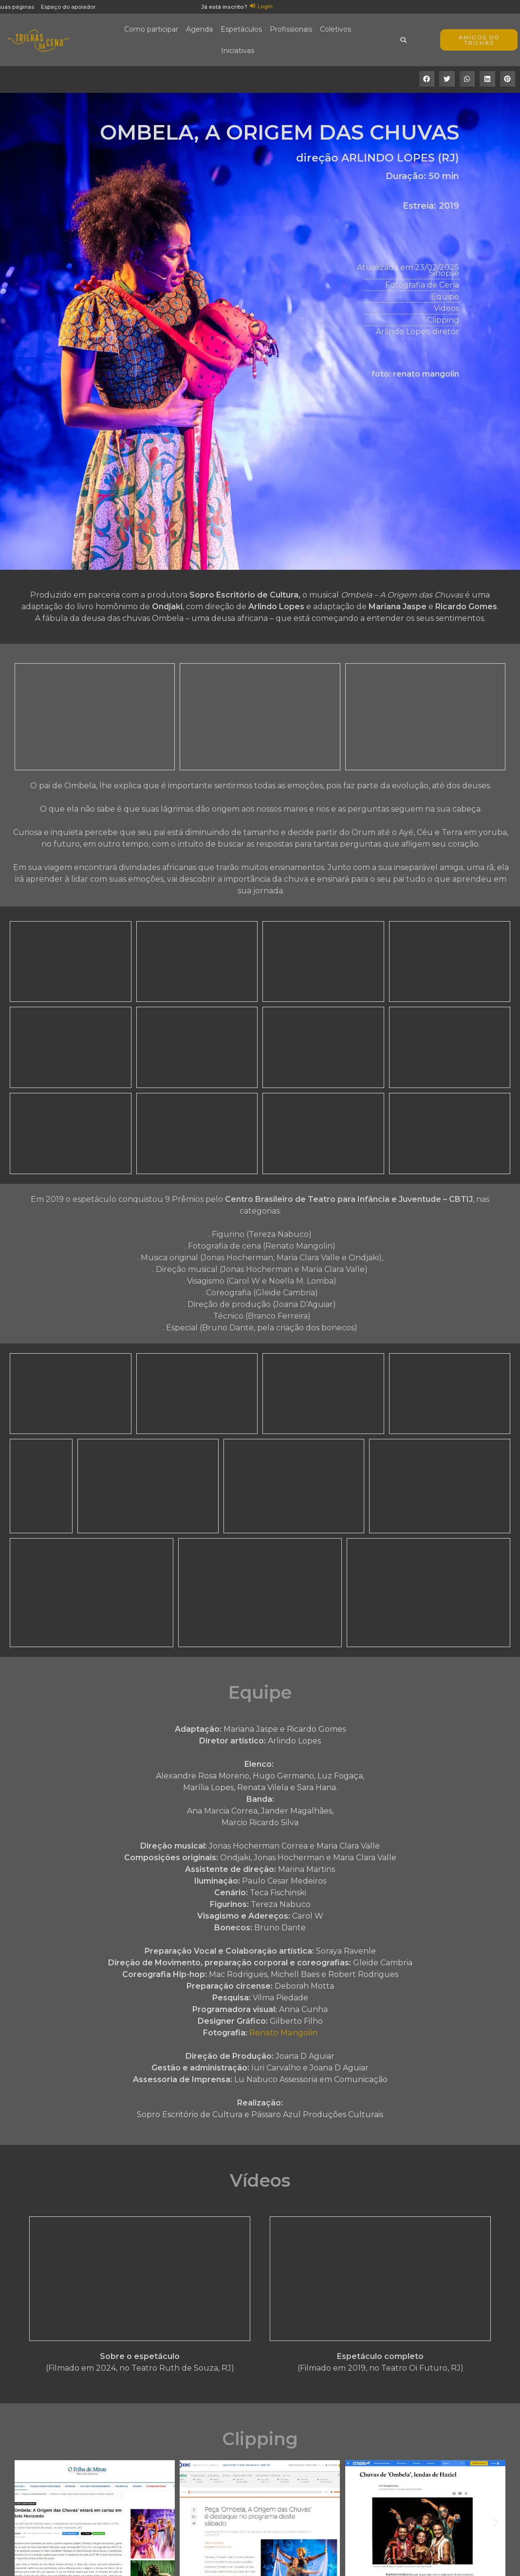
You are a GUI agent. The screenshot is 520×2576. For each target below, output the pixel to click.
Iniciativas (237, 50)
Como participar (151, 29)
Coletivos (335, 29)
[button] (427, 79)
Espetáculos (241, 29)
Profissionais (291, 29)
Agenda (199, 29)
